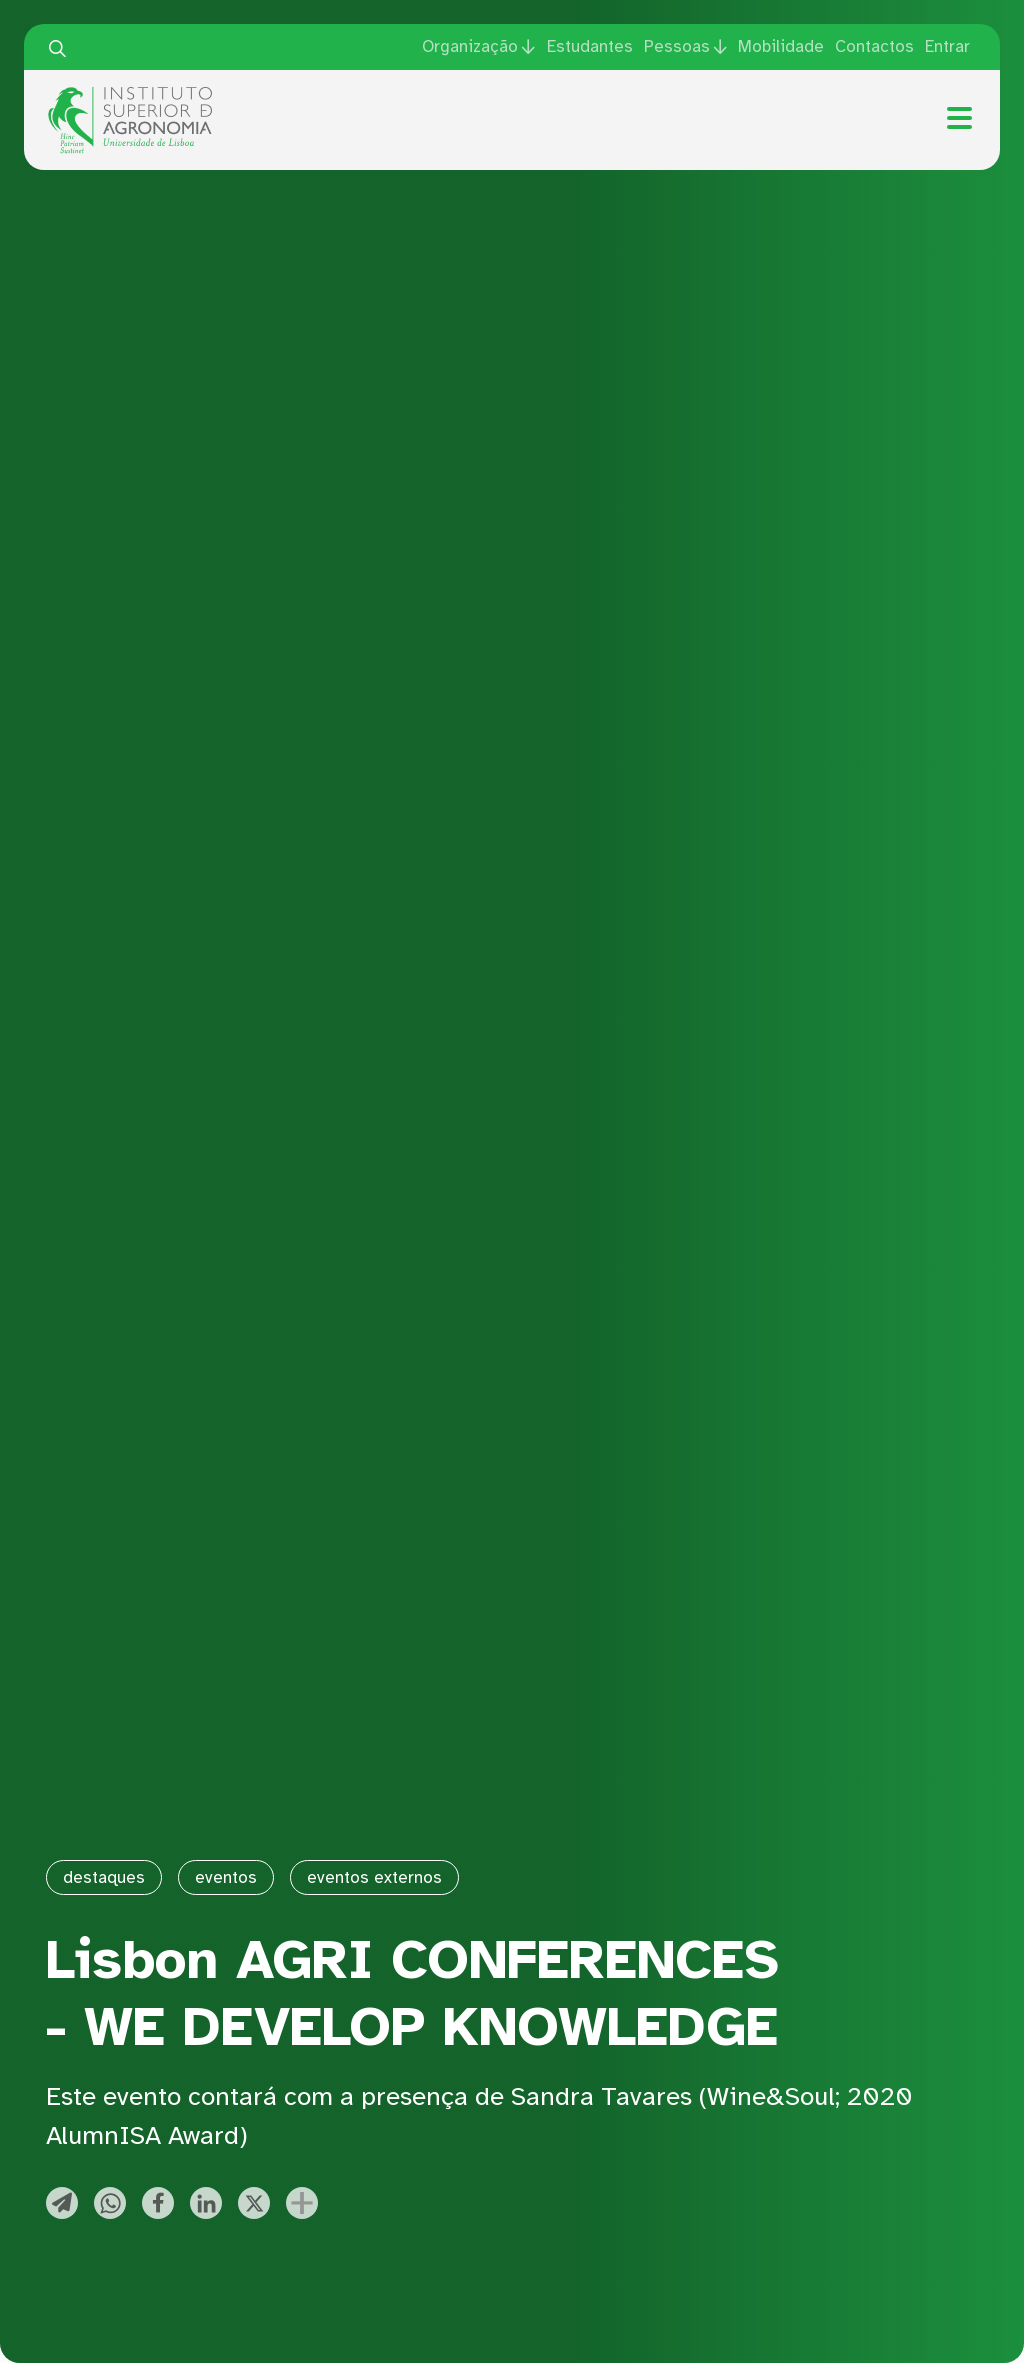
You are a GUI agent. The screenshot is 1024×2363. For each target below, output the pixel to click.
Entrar (947, 46)
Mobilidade (781, 46)
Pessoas (677, 46)
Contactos (874, 46)
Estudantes (590, 46)
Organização (470, 46)
